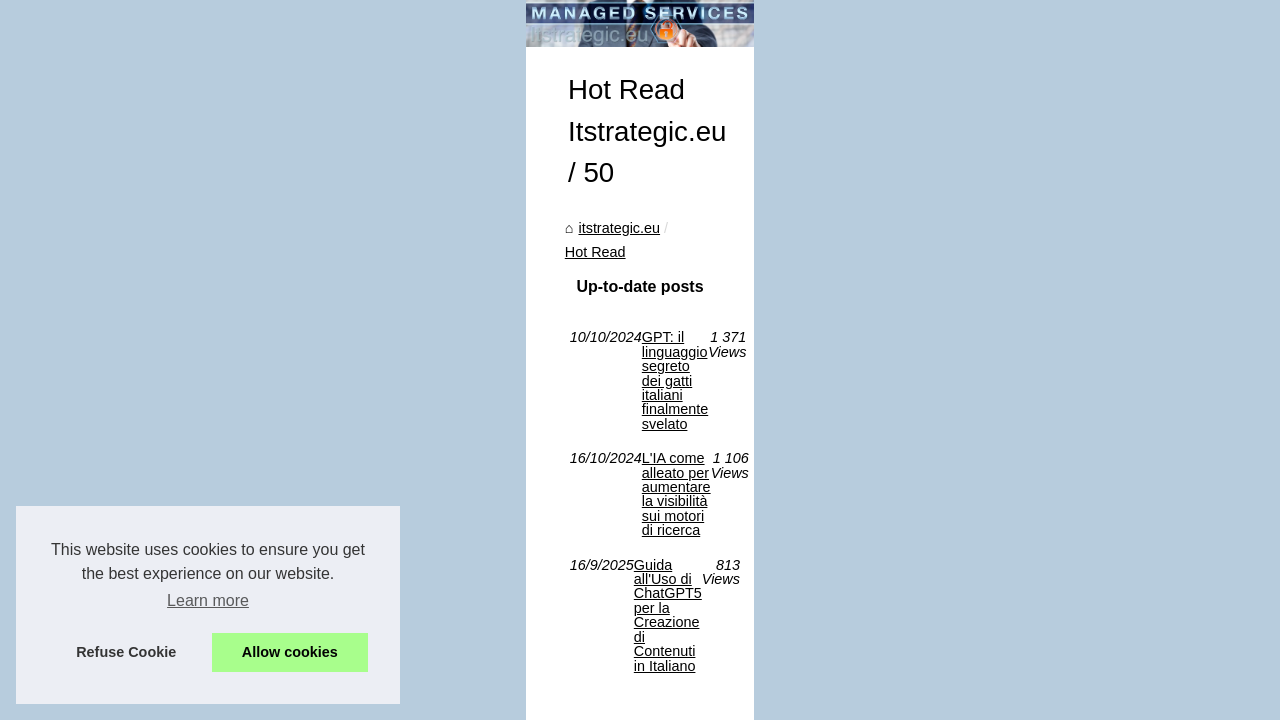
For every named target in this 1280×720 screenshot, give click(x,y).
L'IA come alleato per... (1037, 476)
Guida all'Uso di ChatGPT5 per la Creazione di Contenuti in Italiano (389, 543)
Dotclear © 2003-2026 (428, 606)
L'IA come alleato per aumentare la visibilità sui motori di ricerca (377, 509)
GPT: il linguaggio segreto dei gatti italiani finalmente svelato (366, 475)
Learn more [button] (208, 600)
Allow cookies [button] (290, 652)
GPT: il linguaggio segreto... (1053, 520)
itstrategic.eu (100, 389)
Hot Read (188, 389)
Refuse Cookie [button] (126, 652)
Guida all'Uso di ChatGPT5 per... (1069, 432)
